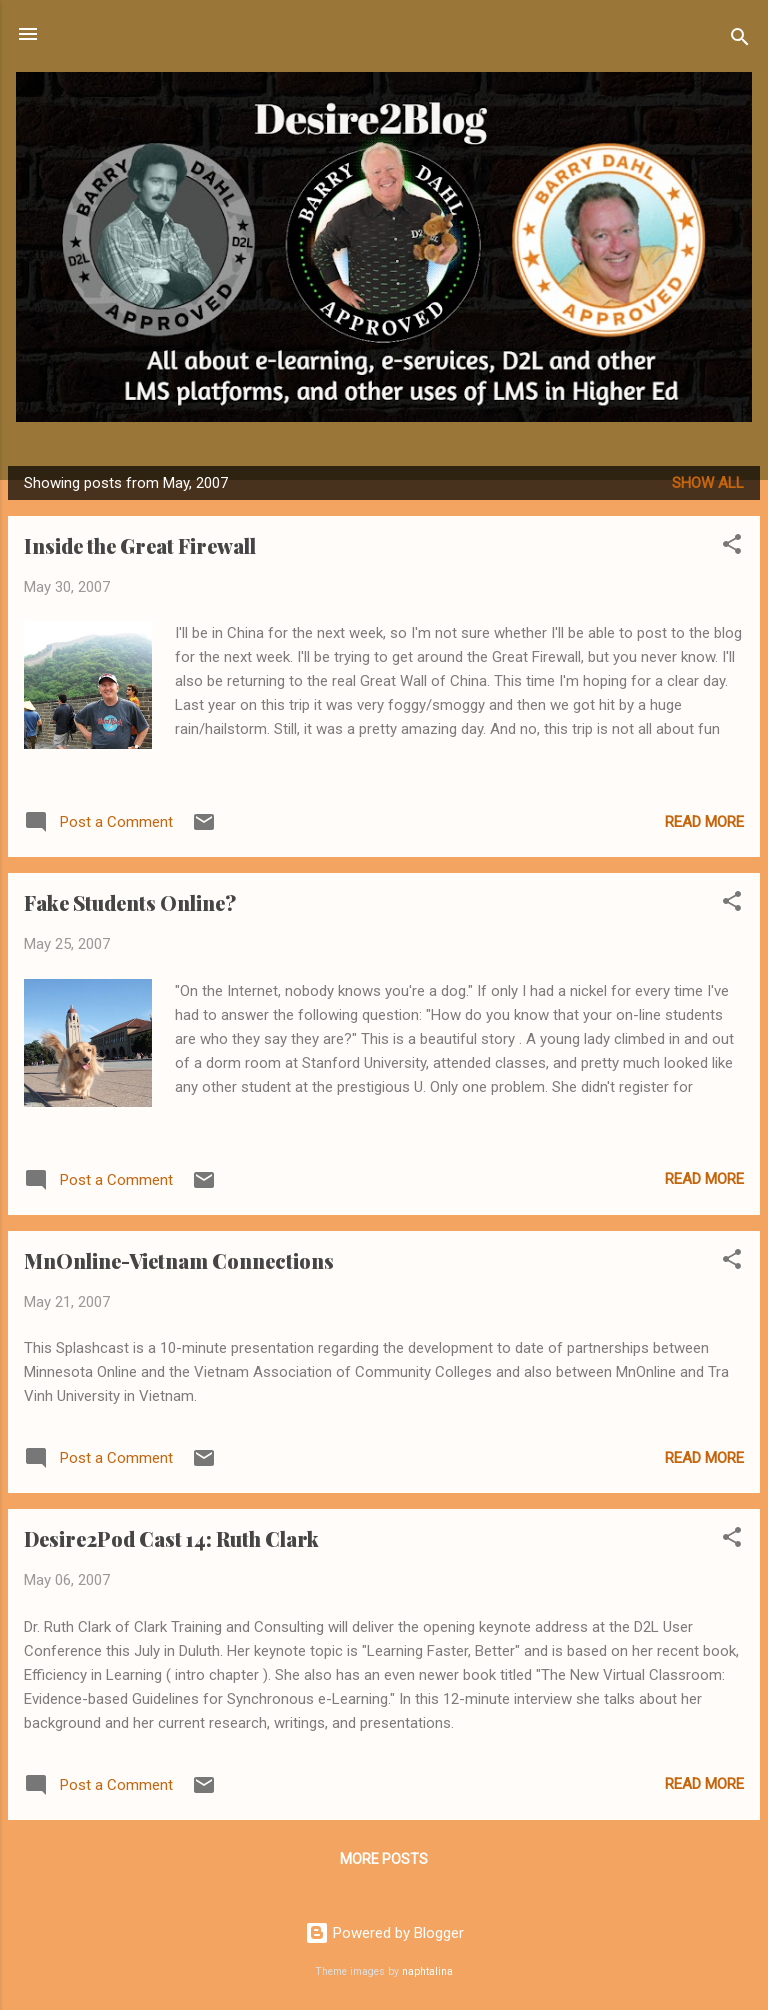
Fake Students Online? (130, 902)
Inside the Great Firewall (140, 545)
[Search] (740, 40)
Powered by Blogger (384, 1933)
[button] (732, 547)
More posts (384, 1859)
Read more (704, 822)
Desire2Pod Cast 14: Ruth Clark (171, 1538)
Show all (708, 483)
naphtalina (427, 1971)
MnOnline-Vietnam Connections (179, 1260)
